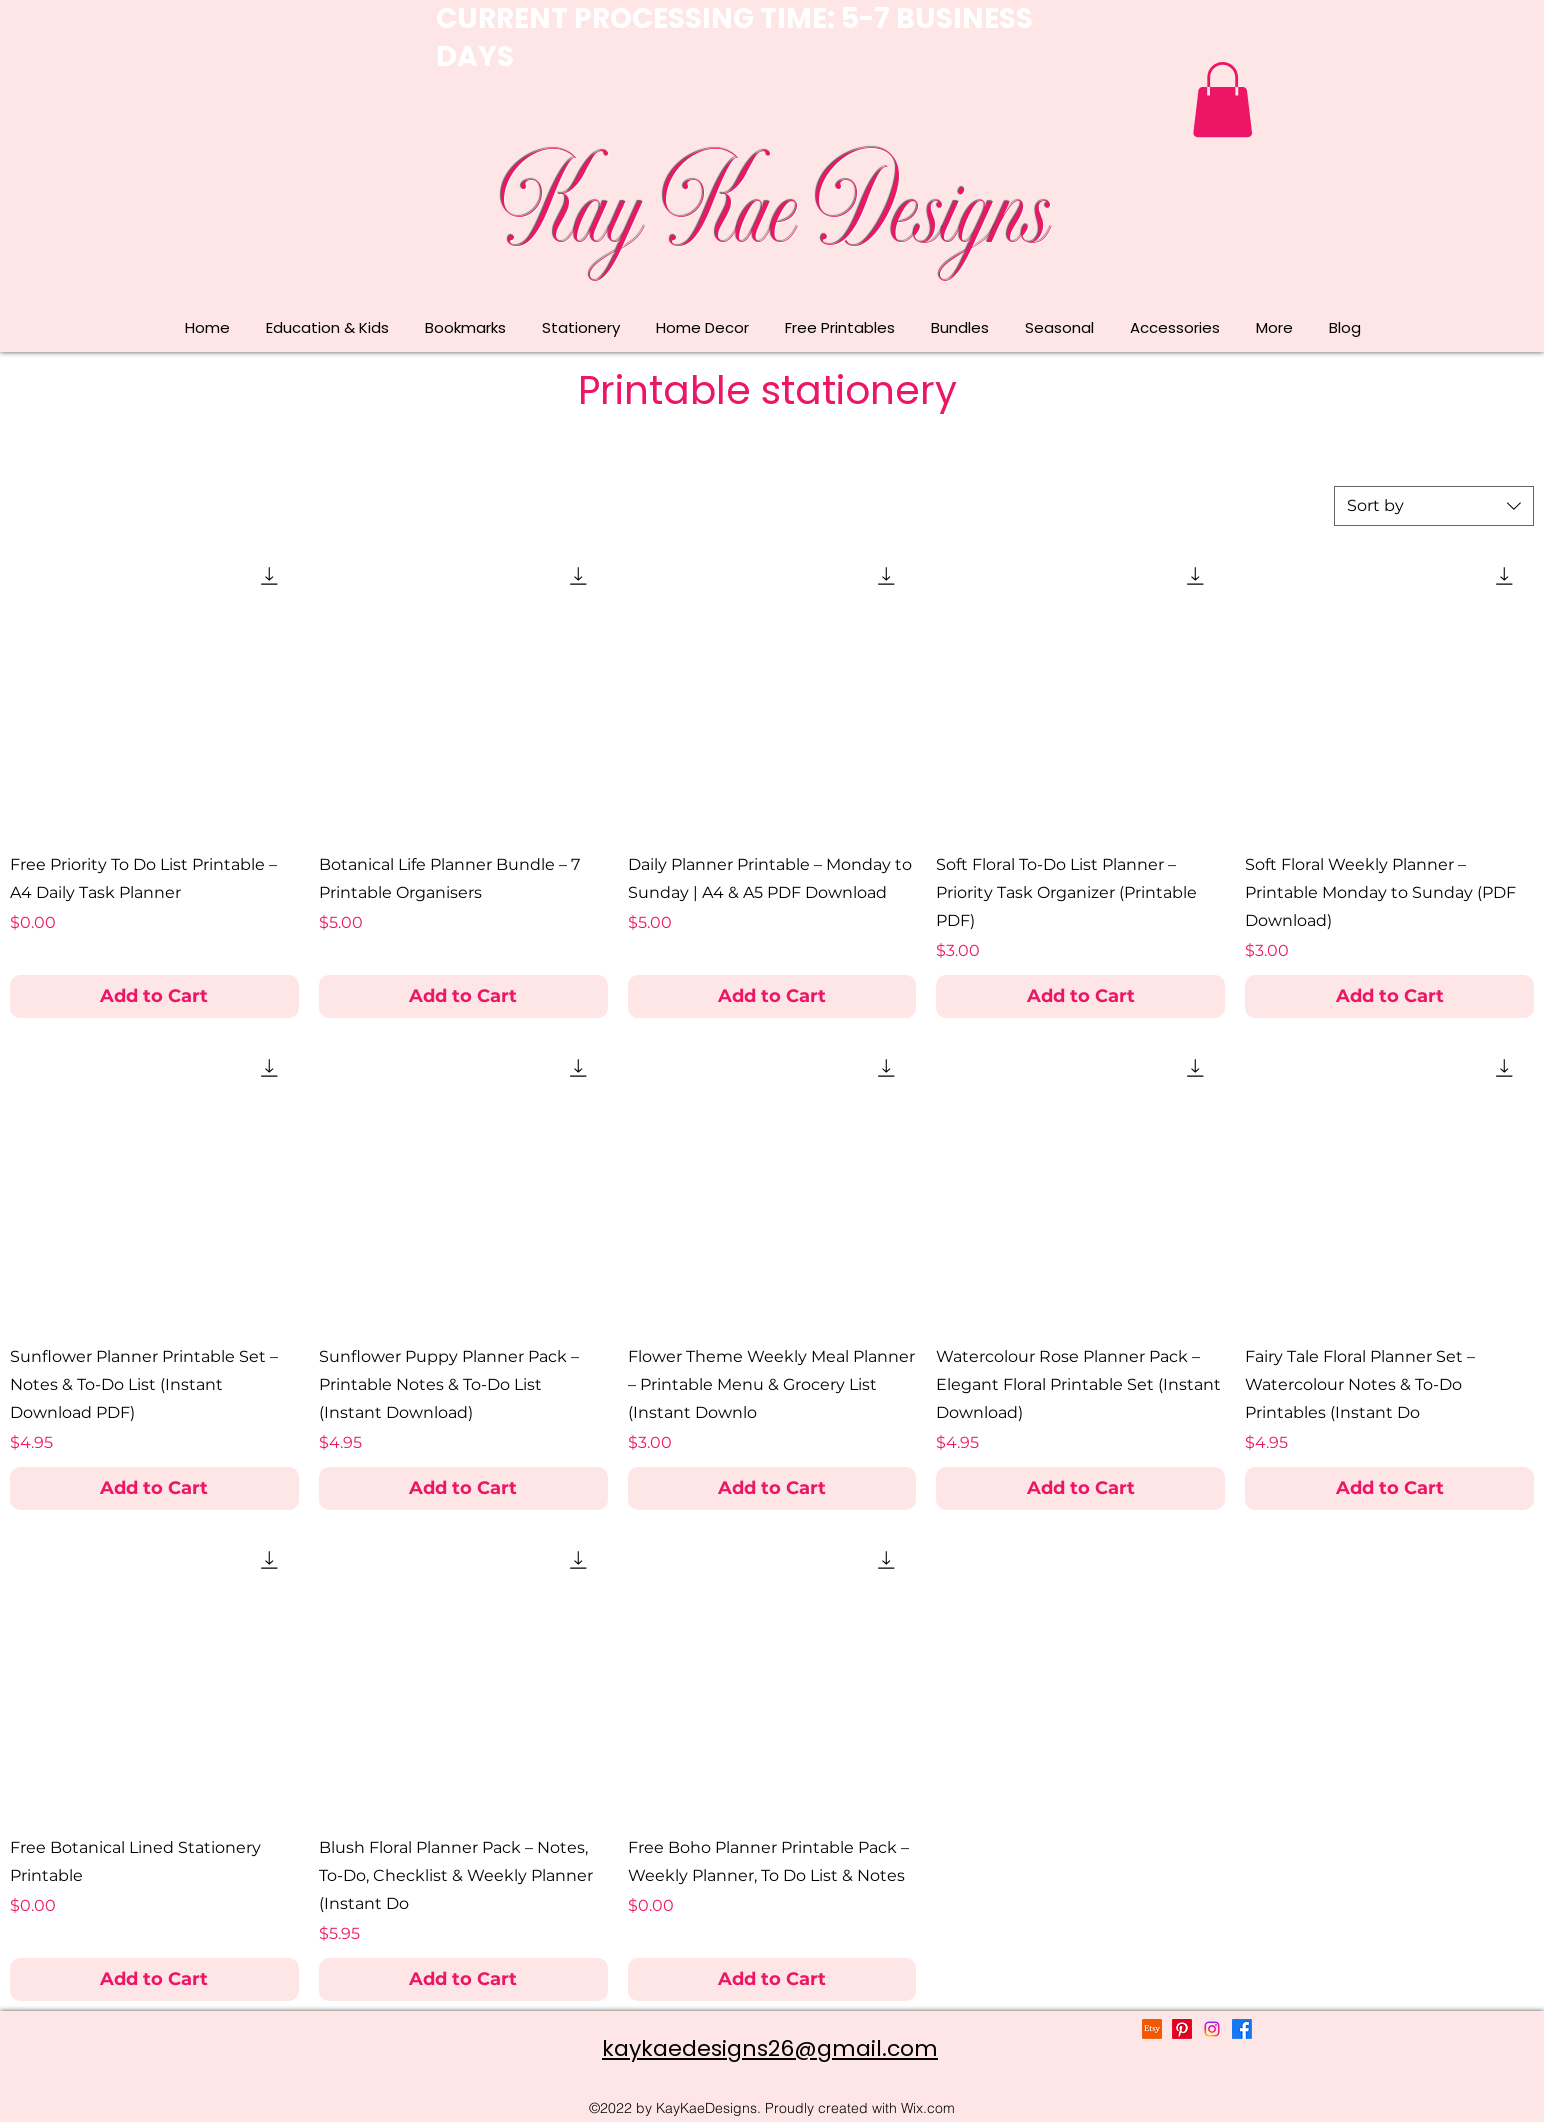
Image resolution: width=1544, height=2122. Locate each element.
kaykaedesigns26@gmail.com (770, 2048)
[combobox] (1434, 506)
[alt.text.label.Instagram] (1212, 2029)
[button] (1222, 99)
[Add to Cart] (154, 996)
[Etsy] (1152, 2029)
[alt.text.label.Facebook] (1242, 2029)
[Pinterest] (1182, 2029)
